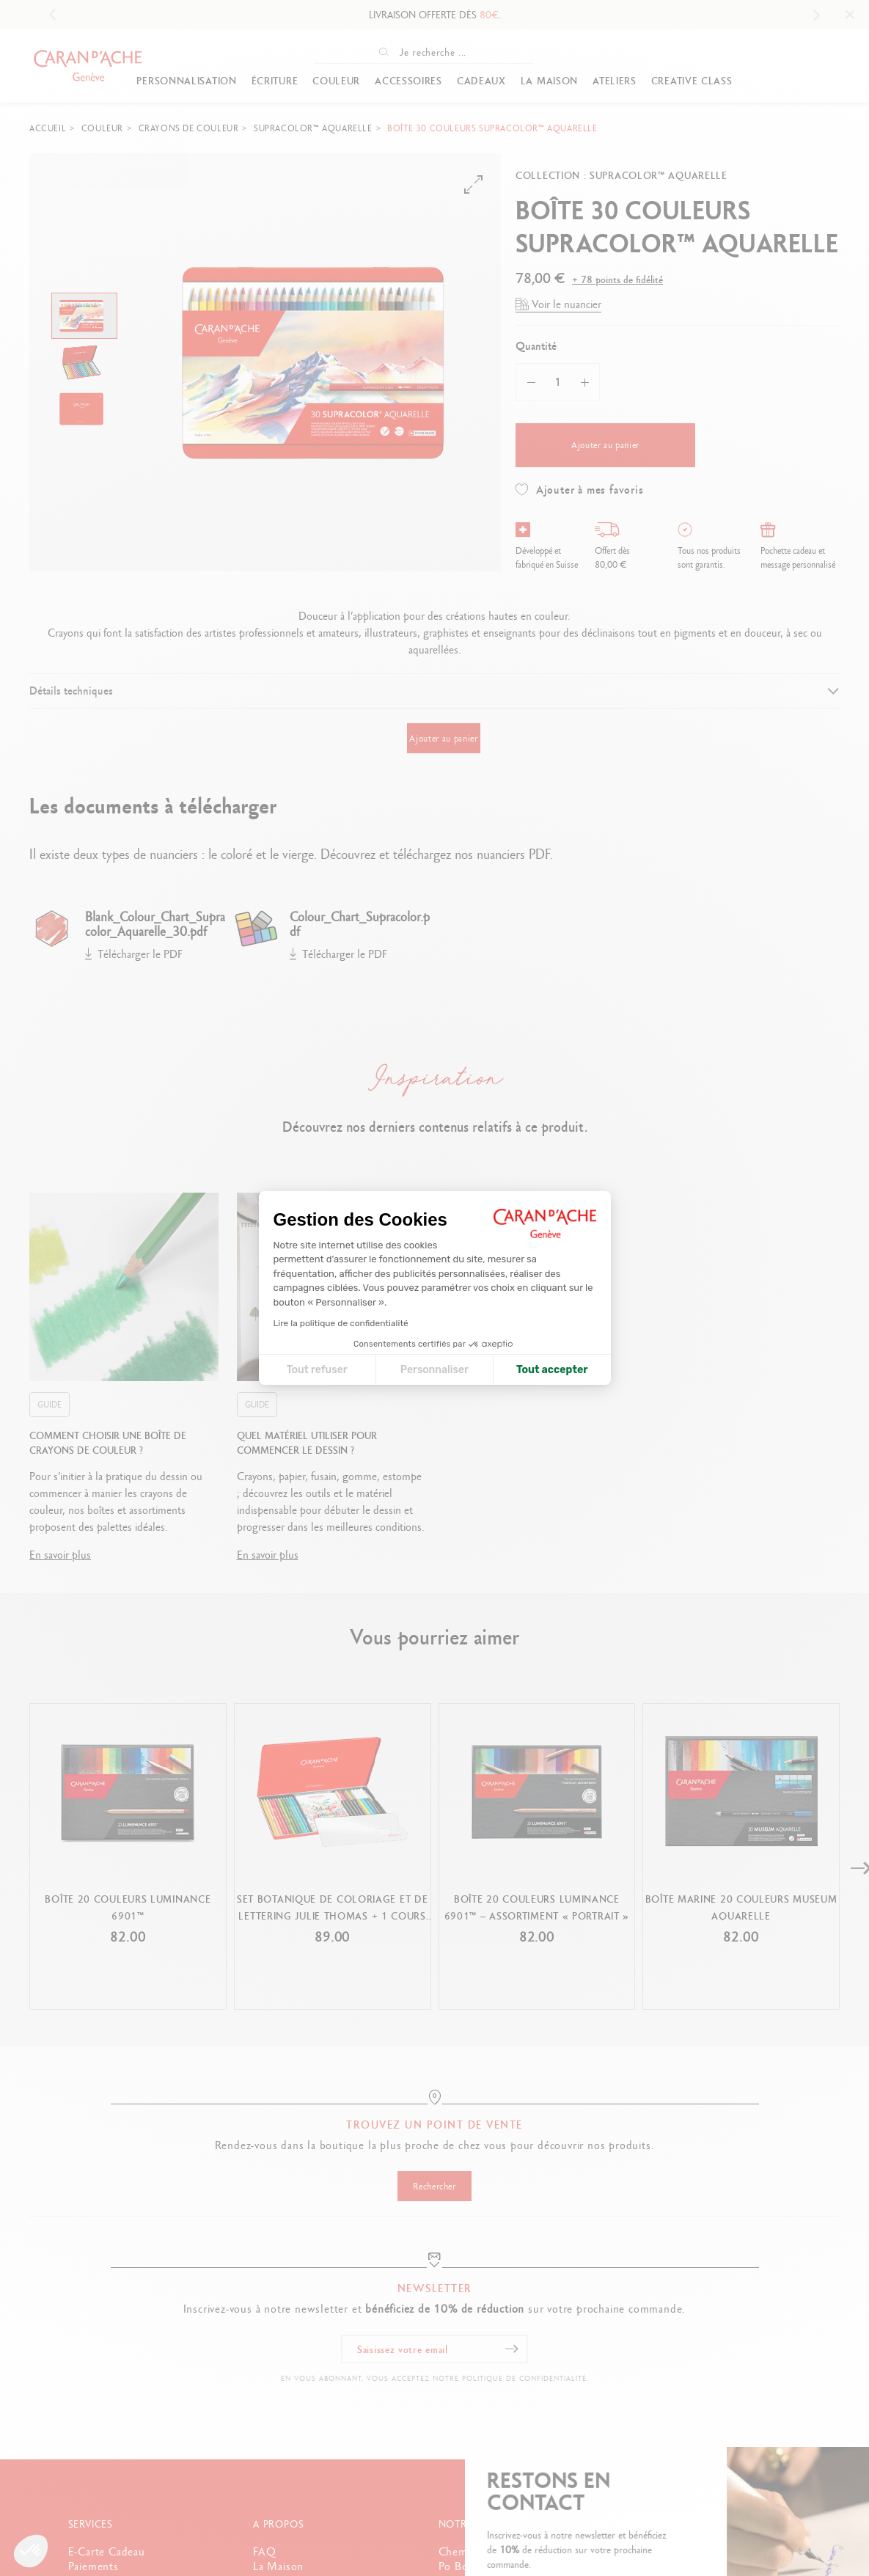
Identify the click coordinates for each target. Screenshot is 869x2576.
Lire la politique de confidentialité (341, 1323)
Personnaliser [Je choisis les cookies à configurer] (434, 1370)
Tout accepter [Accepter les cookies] (552, 1370)
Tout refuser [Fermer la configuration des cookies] (317, 1370)
